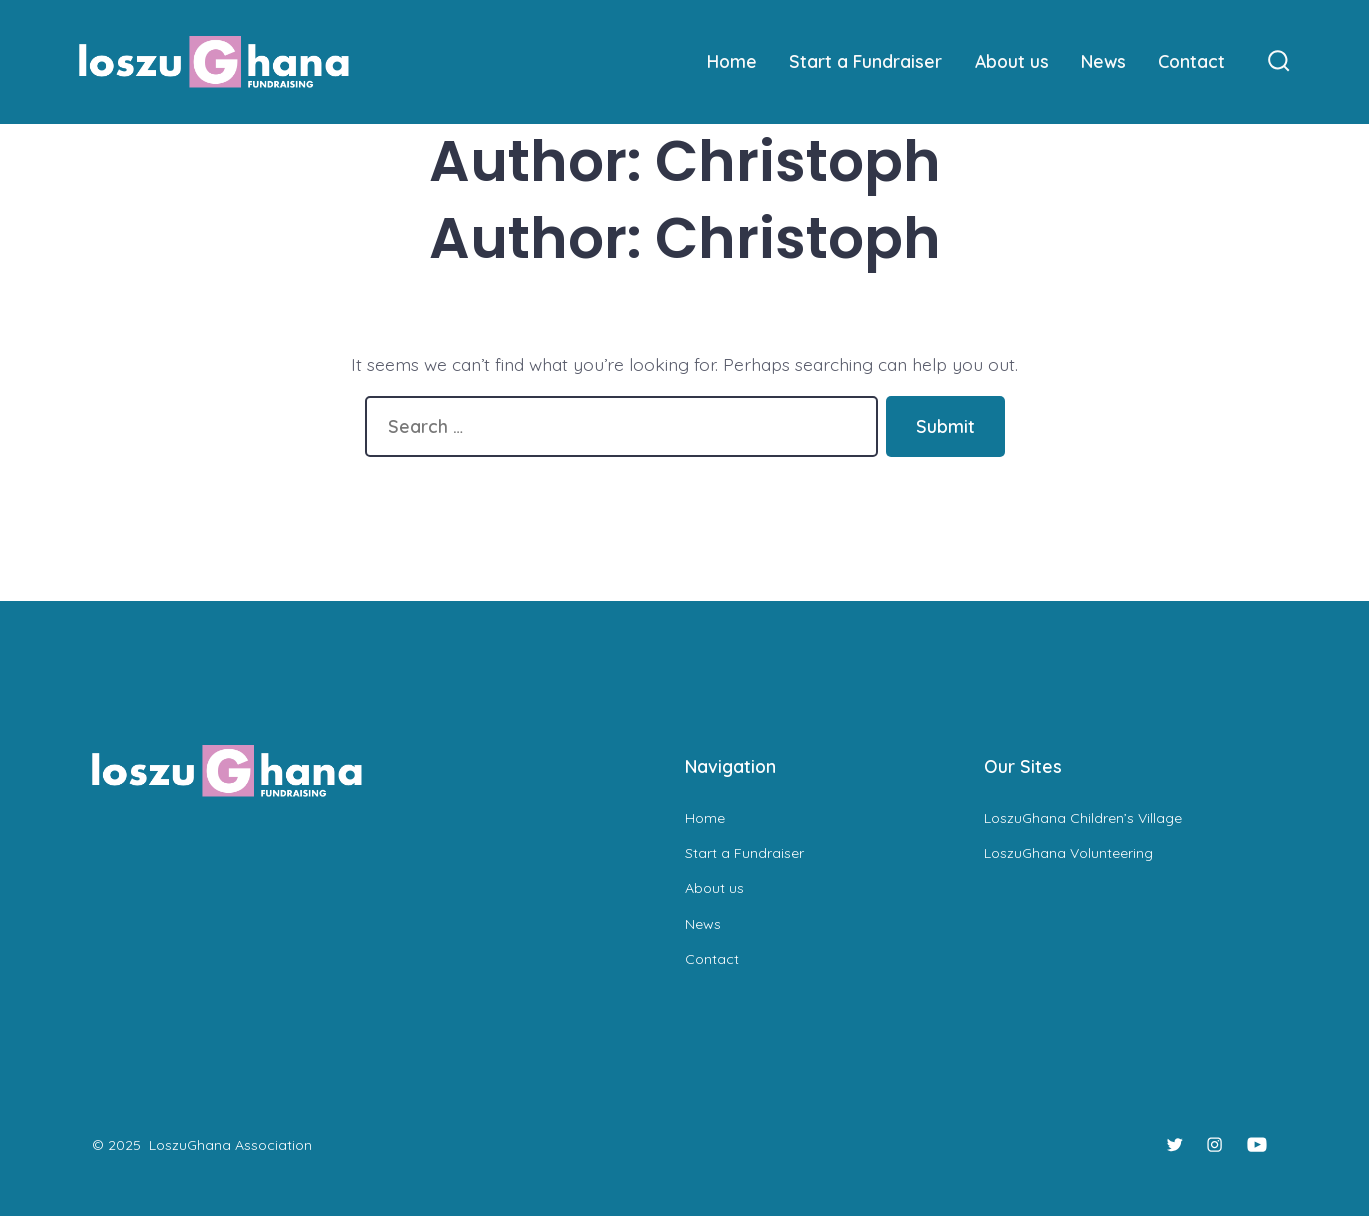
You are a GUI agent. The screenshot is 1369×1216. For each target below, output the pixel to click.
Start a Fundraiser (865, 61)
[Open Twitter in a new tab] (1174, 1144)
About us (1012, 61)
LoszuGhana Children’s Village (1083, 818)
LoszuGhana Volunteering (1068, 853)
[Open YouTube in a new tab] (1257, 1144)
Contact (1191, 61)
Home (732, 61)
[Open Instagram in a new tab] (1214, 1144)
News (1103, 61)
